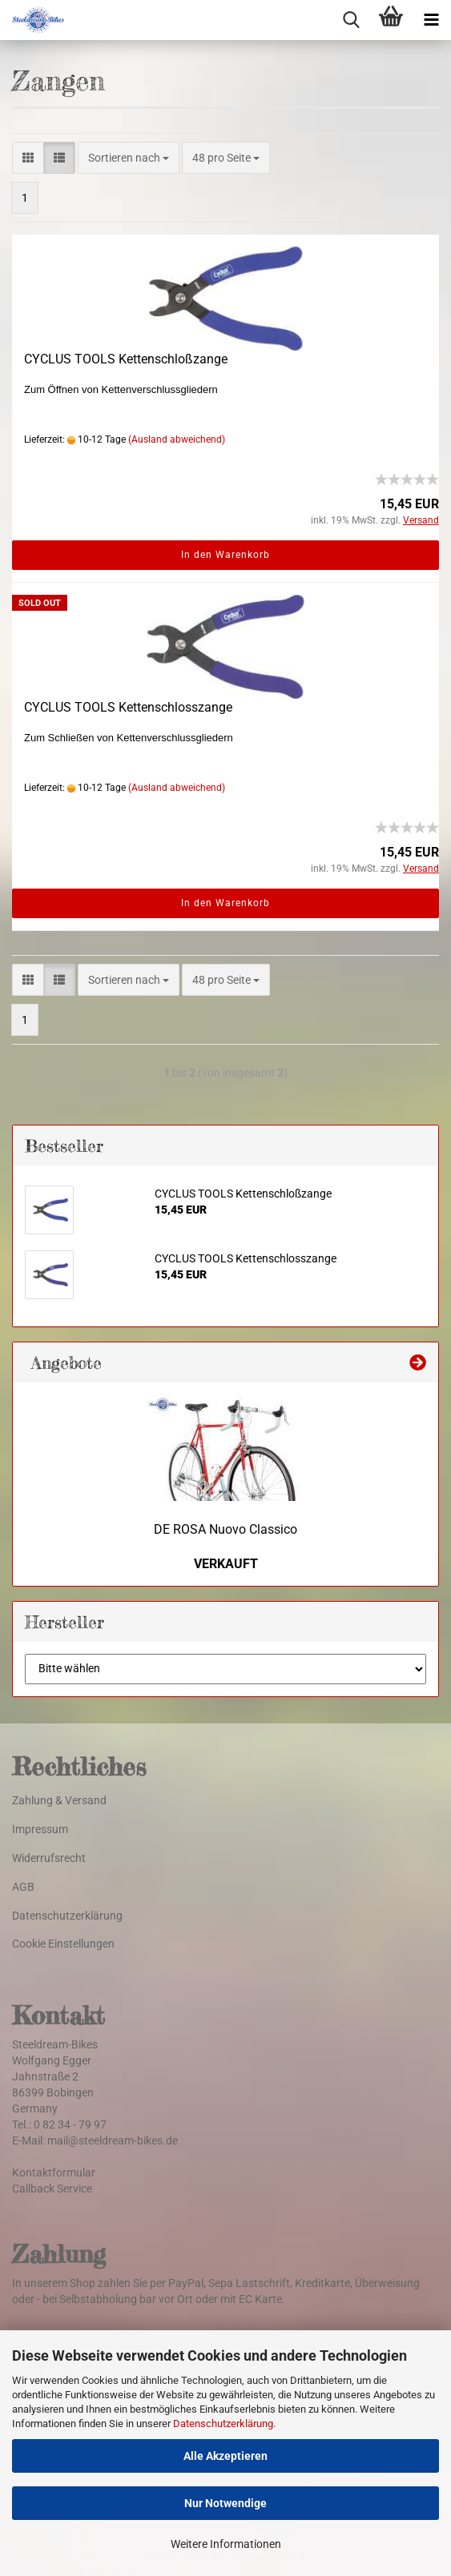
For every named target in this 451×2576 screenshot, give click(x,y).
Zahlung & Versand (59, 1800)
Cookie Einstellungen (63, 1943)
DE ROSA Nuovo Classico (225, 1529)
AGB (23, 1886)
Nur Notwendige (225, 2503)
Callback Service (52, 2188)
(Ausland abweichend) (176, 439)
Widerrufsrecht (49, 1858)
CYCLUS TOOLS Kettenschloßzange (126, 359)
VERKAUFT (226, 1563)
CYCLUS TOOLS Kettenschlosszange (128, 707)
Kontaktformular (53, 2172)
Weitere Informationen (226, 2544)
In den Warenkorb (225, 554)
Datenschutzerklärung (223, 2424)
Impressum (40, 1829)
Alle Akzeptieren (225, 2456)
